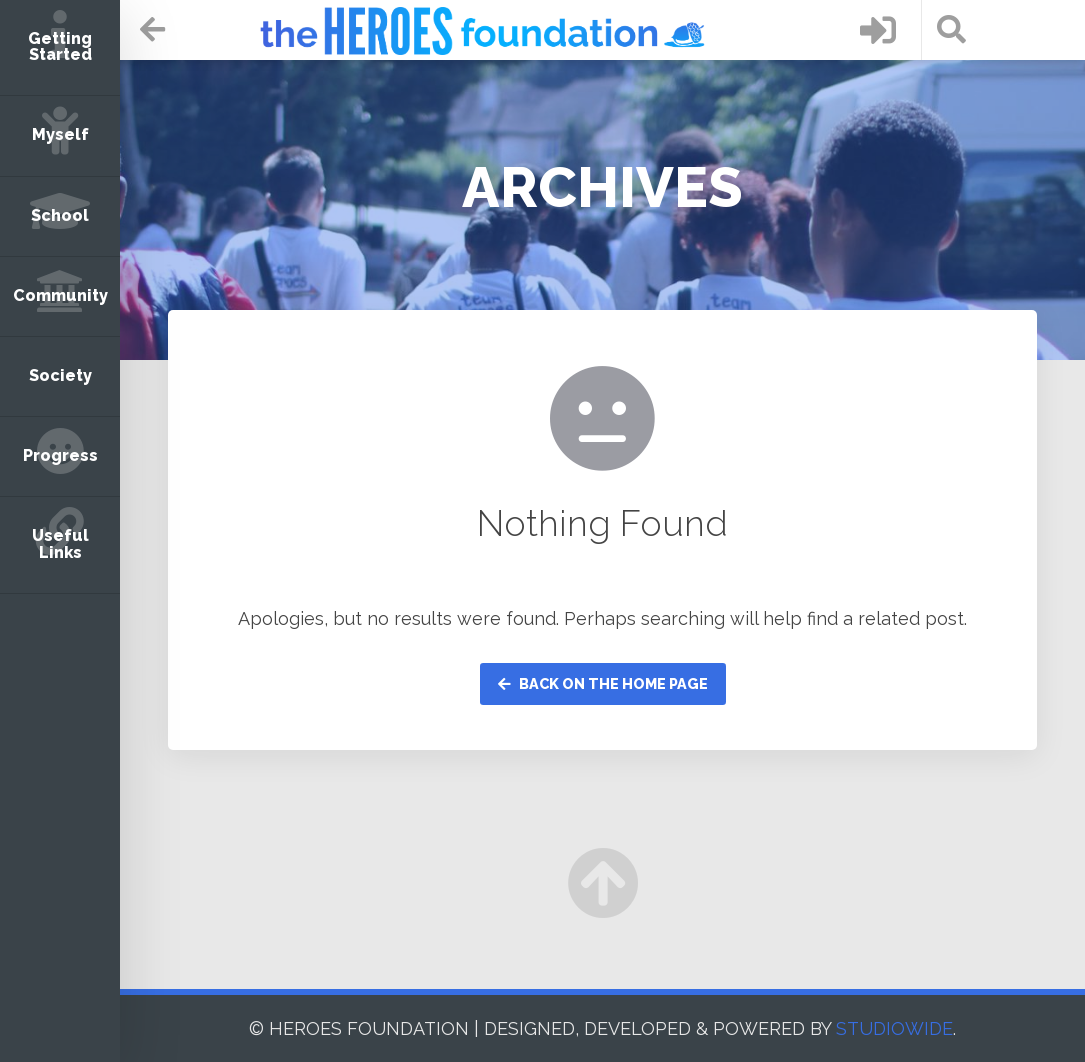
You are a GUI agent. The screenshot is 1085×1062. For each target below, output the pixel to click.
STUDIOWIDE (894, 1028)
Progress (60, 455)
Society (60, 375)
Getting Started (60, 46)
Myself (60, 134)
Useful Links (60, 543)
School (60, 215)
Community (60, 295)
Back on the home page (603, 683)
